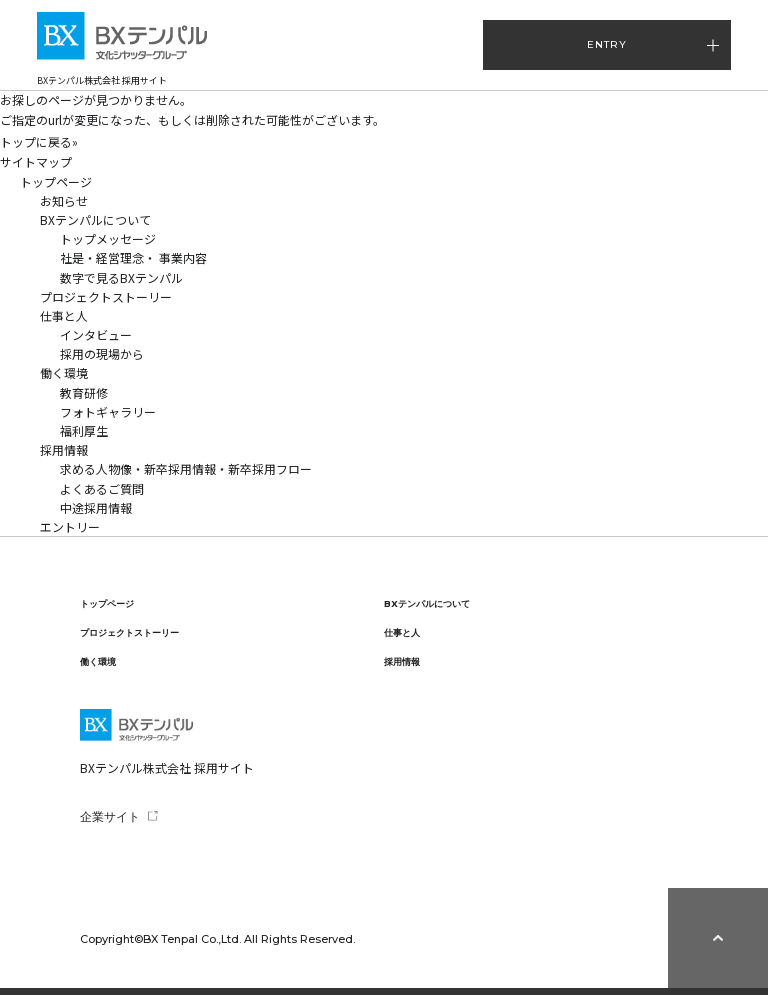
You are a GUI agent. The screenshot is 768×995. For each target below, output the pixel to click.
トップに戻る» (39, 141)
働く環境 (64, 372)
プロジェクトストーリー (106, 296)
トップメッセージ (108, 238)
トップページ (56, 181)
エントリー (70, 526)
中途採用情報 (102, 507)
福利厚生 (84, 430)
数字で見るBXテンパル (121, 277)
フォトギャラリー (108, 411)
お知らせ (64, 200)
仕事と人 (64, 315)
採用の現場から (102, 353)
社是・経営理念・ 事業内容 (133, 257)
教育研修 (84, 392)
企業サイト (110, 816)
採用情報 (64, 449)
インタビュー (96, 334)
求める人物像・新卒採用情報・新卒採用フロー (186, 468)
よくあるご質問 (102, 488)
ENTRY (607, 44)
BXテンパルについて (95, 219)
